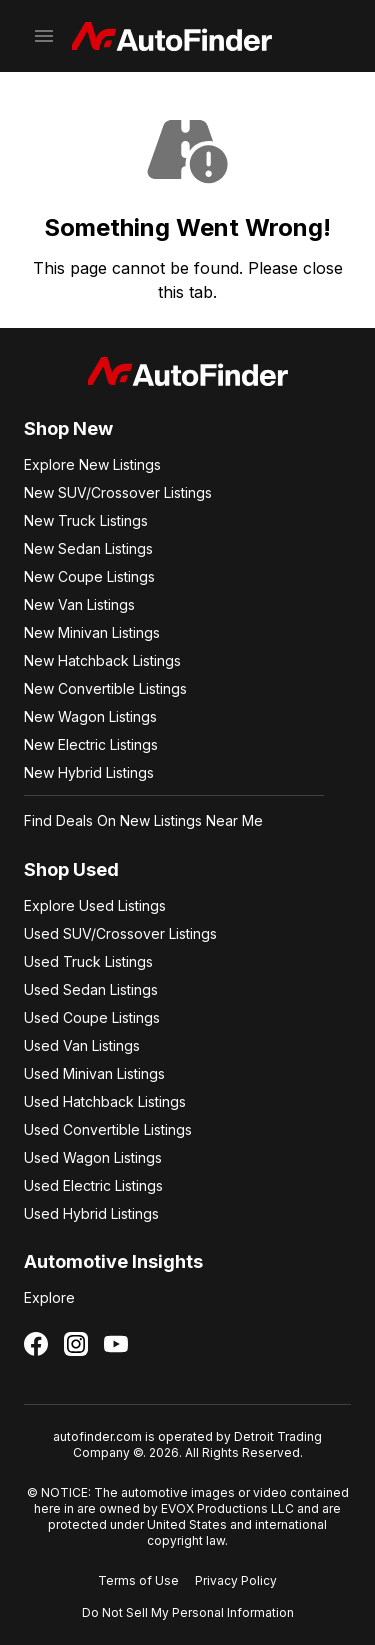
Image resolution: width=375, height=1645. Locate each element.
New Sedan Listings (88, 548)
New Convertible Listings (105, 688)
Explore (49, 1297)
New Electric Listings (91, 744)
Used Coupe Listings (92, 1017)
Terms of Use (138, 1580)
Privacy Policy (236, 1580)
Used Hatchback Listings (105, 1101)
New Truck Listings (86, 520)
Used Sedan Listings (91, 989)
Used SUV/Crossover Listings (120, 933)
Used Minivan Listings (94, 1073)
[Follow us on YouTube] (116, 1344)
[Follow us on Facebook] (36, 1344)
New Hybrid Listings (89, 772)
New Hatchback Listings (102, 660)
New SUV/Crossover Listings (118, 492)
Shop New (68, 428)
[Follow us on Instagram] (76, 1344)
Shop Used (71, 869)
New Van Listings (79, 604)
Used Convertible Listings (108, 1129)
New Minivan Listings (92, 632)
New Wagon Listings (90, 716)
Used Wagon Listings (93, 1157)
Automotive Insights (113, 1261)
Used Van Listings (82, 1045)
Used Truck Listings (88, 961)
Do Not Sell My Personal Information (188, 1612)
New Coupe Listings (89, 576)
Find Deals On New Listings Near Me (143, 820)
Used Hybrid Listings (91, 1213)
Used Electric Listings (93, 1185)
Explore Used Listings (95, 905)
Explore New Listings (92, 464)
